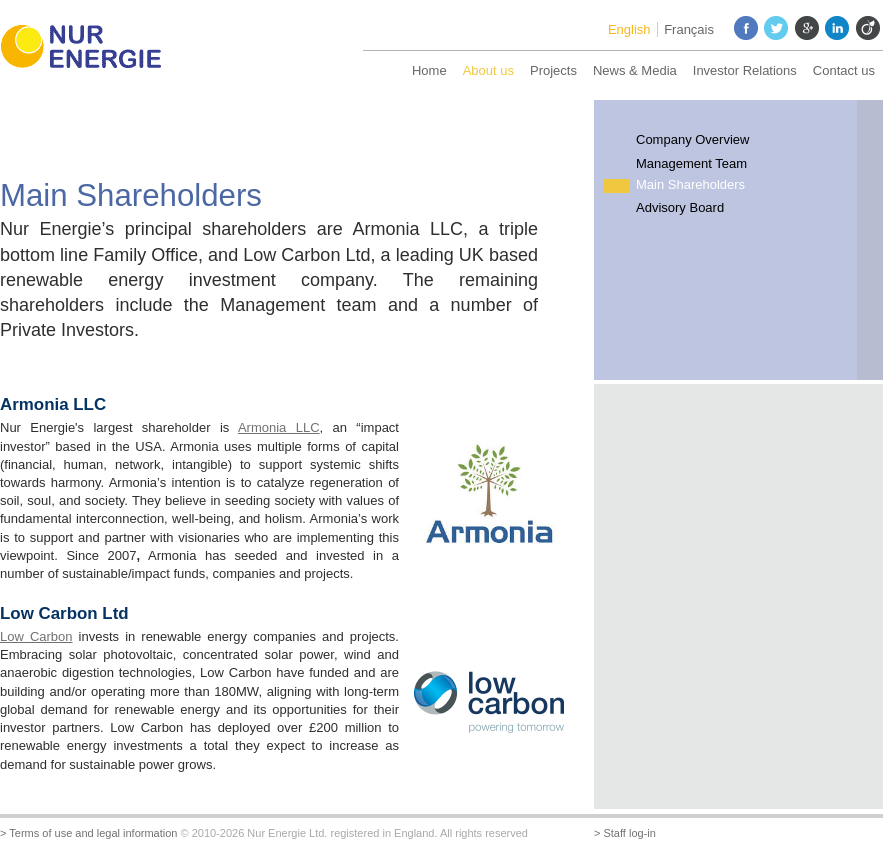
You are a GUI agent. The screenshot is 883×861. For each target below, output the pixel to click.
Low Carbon (36, 636)
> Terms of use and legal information (88, 833)
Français (689, 29)
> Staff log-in (625, 833)
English (629, 29)
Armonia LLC (279, 427)
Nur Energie (90, 50)
